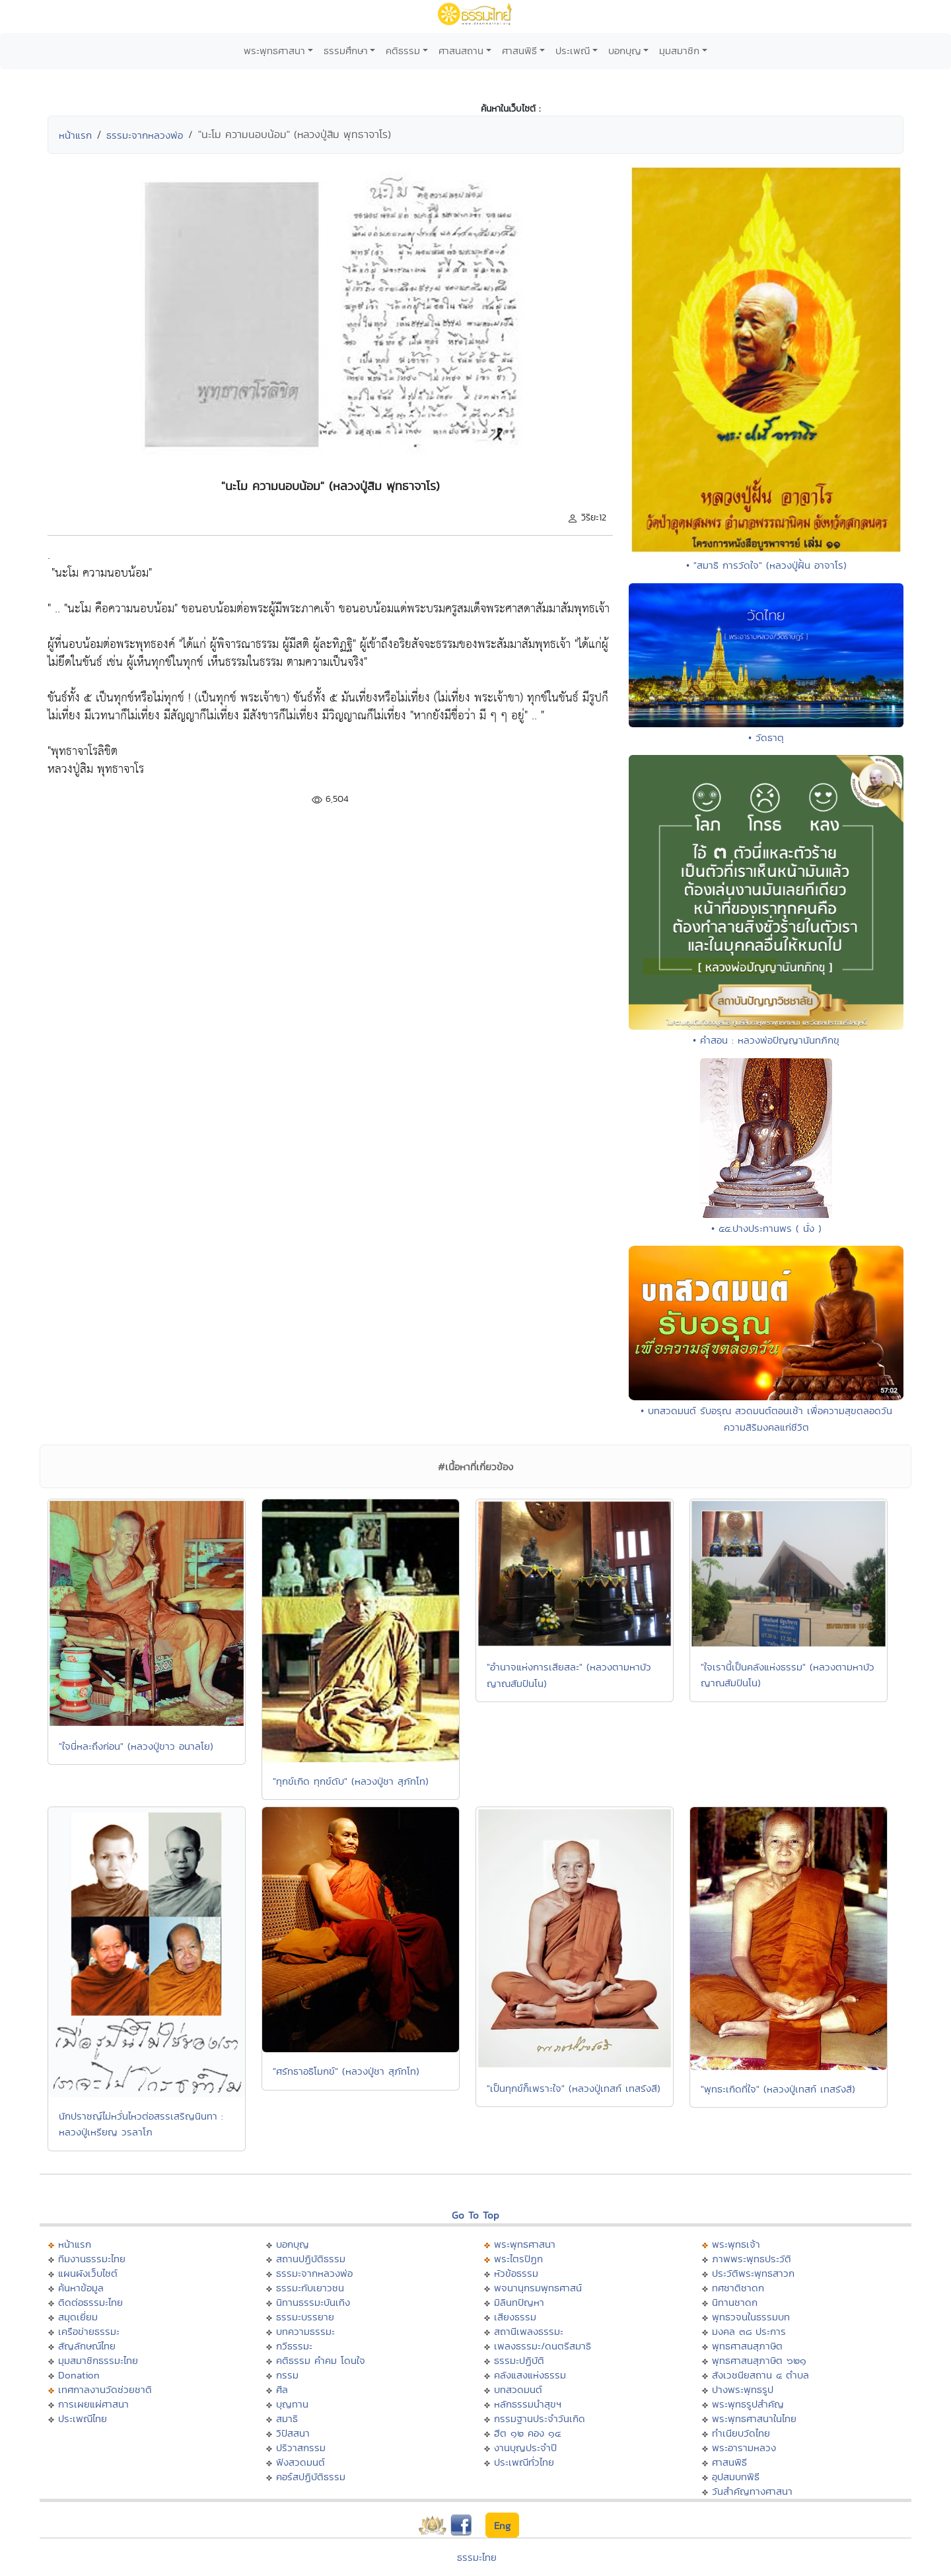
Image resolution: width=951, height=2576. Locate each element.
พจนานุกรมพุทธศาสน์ (538, 2288)
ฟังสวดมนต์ (300, 2462)
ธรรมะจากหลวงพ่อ (144, 135)
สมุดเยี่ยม (78, 2317)
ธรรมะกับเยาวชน (310, 2288)
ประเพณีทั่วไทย (524, 2462)
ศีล (282, 2389)
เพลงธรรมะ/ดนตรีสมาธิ (542, 2346)
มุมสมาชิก (679, 50)
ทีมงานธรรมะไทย (91, 2259)
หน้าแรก (75, 135)
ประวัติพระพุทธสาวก (753, 2273)
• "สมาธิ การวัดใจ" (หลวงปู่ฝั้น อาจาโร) (766, 565)
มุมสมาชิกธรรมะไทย (98, 2360)
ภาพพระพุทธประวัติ (751, 2259)
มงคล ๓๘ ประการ (749, 2331)
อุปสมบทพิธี (735, 2477)
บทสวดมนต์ (518, 2389)
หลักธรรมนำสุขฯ (527, 2404)
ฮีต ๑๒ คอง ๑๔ (527, 2433)
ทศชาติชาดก (738, 2288)
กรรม (287, 2375)
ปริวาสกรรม (301, 2447)
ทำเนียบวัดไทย (741, 2433)
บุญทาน (292, 2404)
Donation (79, 2375)
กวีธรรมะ (294, 2346)
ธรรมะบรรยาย (305, 2317)
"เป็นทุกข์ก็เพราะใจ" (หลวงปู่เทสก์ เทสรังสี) (573, 2088)
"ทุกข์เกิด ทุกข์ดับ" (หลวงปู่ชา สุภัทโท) (351, 1781)
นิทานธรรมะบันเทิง (313, 2302)
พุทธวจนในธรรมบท (751, 2317)
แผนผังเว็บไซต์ (88, 2273)
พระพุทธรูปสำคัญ (748, 2404)
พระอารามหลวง (744, 2447)
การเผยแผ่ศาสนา (93, 2404)
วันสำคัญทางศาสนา (752, 2491)
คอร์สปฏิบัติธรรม (310, 2477)
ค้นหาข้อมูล (81, 2288)
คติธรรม (403, 50)
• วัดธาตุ (766, 737)
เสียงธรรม (515, 2317)
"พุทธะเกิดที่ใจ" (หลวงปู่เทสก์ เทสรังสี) (778, 2089)
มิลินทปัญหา (519, 2302)
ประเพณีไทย (82, 2418)
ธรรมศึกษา (346, 50)
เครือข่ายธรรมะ (89, 2331)
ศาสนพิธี (519, 50)
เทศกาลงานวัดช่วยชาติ (105, 2389)
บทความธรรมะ (305, 2331)
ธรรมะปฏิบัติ (519, 2360)
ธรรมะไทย (477, 2557)
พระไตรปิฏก (518, 2259)
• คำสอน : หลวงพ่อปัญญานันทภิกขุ (766, 1040)
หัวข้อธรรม (516, 2273)
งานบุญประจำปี (525, 2447)
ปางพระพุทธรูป (742, 2389)
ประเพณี (572, 50)
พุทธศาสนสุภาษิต (747, 2346)
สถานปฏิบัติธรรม (310, 2259)
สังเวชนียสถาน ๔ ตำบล (760, 2375)
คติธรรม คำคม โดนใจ (320, 2360)
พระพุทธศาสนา (274, 50)
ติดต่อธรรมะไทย (90, 2302)
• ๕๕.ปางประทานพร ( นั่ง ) (766, 1228)
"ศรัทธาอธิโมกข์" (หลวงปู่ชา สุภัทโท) (346, 2071)
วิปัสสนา (293, 2433)
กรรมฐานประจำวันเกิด (539, 2418)
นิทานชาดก (734, 2302)
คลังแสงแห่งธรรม (530, 2375)
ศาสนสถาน (461, 50)
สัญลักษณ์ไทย (87, 2346)
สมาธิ (287, 2418)
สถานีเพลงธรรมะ (528, 2331)
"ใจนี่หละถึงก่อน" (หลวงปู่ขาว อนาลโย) (136, 1746)
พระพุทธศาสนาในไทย (754, 2418)
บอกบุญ (624, 50)
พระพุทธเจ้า (736, 2244)
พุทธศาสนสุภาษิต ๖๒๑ (759, 2360)
